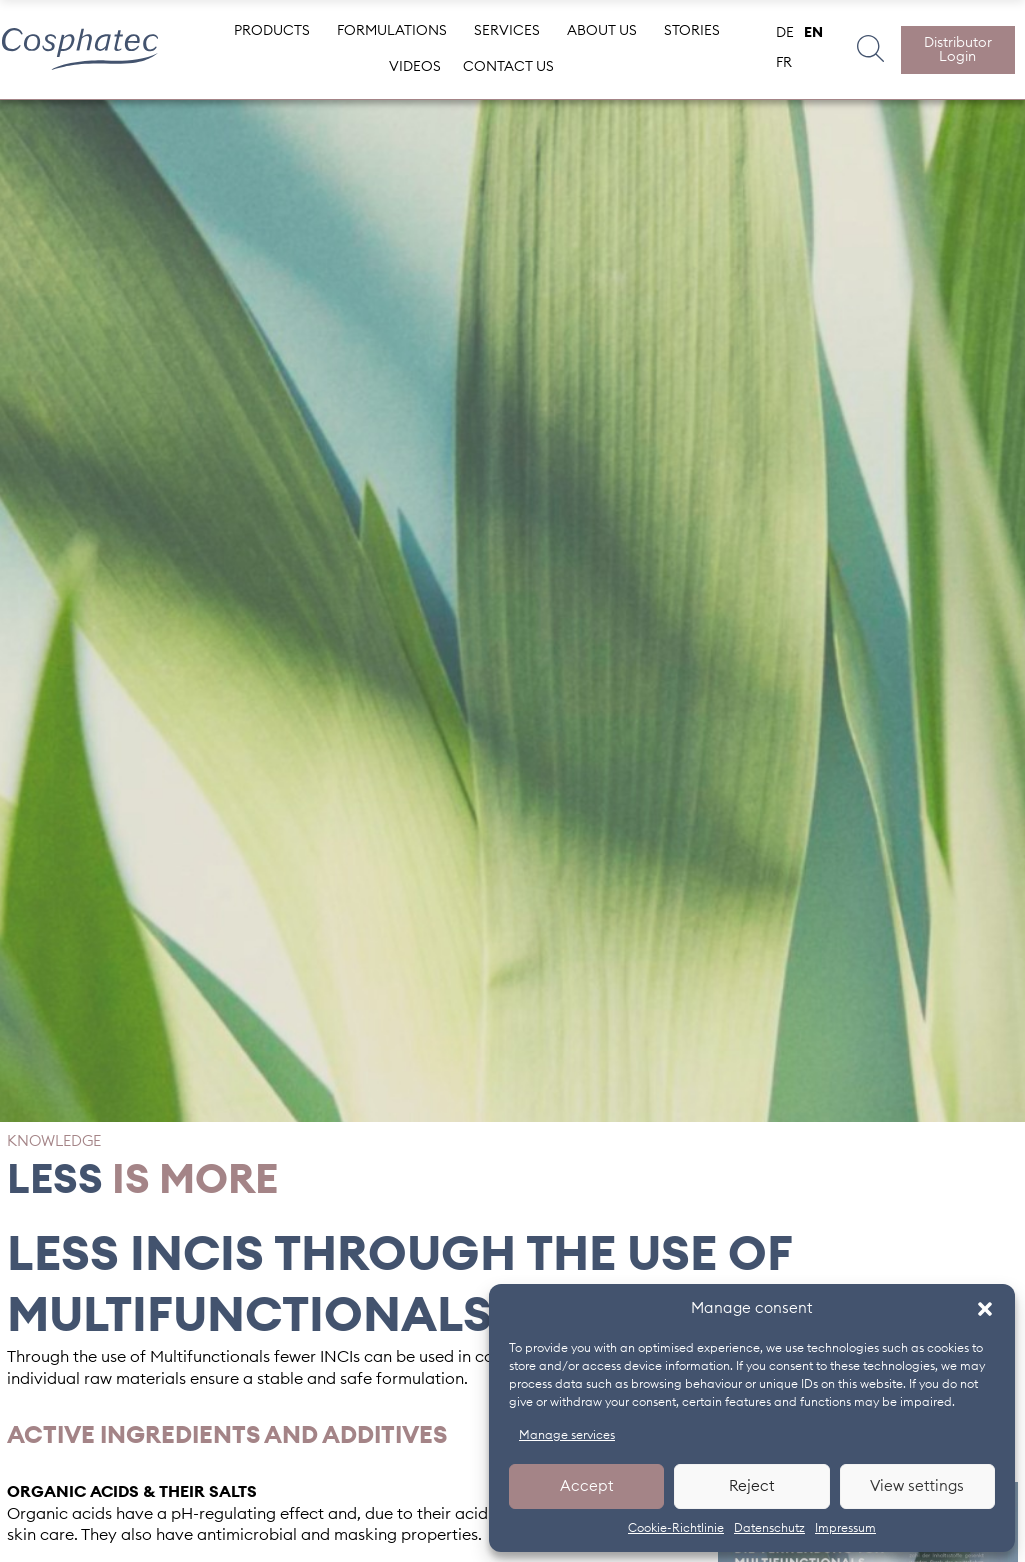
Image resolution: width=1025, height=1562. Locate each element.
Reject (752, 1486)
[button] (985, 1309)
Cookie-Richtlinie (676, 1528)
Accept (587, 1486)
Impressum (845, 1528)
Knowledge (54, 1141)
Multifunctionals (210, 1357)
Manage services (567, 1435)
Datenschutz (769, 1528)
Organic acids (59, 1514)
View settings (917, 1486)
